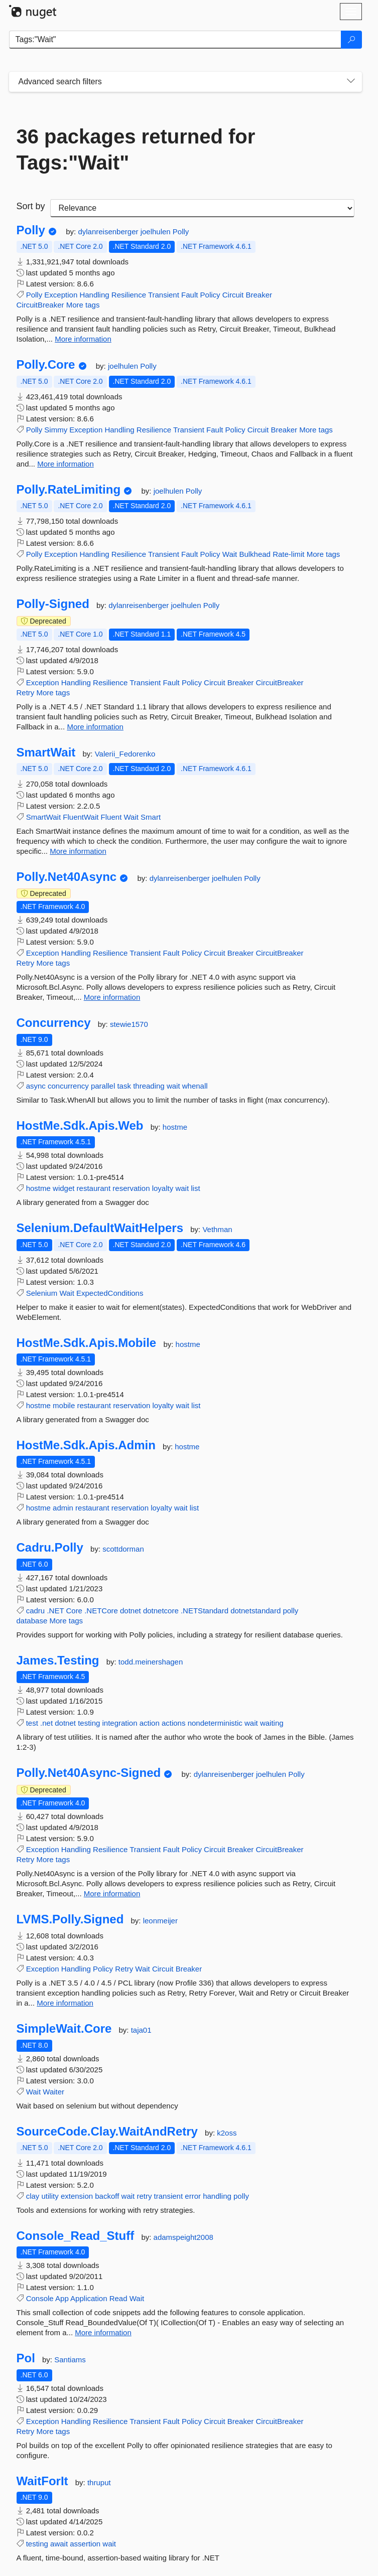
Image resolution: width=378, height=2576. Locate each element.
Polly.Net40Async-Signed (89, 1772)
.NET (55, 1610)
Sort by (31, 206)
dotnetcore (161, 1610)
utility (50, 2196)
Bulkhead (255, 554)
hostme (175, 1127)
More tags (83, 304)
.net (46, 1723)
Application (88, 2298)
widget (63, 1188)
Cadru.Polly (50, 1547)
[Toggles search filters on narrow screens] (351, 82)
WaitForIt (42, 2481)
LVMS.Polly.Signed (70, 1919)
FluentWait (80, 817)
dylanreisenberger (109, 231)
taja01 (141, 2030)
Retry (26, 692)
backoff (107, 2196)
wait (173, 1086)
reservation (131, 1188)
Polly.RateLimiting (69, 489)
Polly (31, 230)
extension (77, 2196)
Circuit (233, 294)
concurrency (68, 1086)
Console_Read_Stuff (76, 2235)
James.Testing (58, 1660)
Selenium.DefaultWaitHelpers (100, 1228)
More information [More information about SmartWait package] (78, 851)
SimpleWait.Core (64, 2028)
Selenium (42, 1293)
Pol (26, 2358)
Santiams (70, 2359)
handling (217, 2196)
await (59, 2543)
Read (118, 2298)
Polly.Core (46, 364)
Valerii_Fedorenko (125, 753)
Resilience (128, 294)
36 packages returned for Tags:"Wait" (136, 149)
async (36, 1086)
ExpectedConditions (109, 1293)
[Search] (351, 40)
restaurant (94, 1188)
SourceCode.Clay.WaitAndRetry (107, 2131)
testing (89, 1723)
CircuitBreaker (40, 304)
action (150, 1723)
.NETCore (101, 1610)
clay (33, 2196)
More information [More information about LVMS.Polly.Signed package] (65, 2003)
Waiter (53, 2091)
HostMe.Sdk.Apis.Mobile (87, 1342)
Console (40, 2298)
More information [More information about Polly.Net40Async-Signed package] (112, 1893)
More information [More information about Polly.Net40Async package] (112, 997)
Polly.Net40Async (67, 876)
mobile (64, 1405)
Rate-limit (288, 554)
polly (290, 1610)
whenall (195, 1086)
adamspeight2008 (183, 2237)
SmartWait (46, 752)
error (193, 2196)
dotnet (130, 1610)
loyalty (163, 1188)
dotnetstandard (255, 1610)
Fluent (111, 817)
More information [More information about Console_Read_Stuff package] (103, 2332)
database (32, 1620)
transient (168, 2196)
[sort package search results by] (202, 208)
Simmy (55, 429)
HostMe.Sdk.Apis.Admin (86, 1445)
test (32, 1723)
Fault (189, 294)
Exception (60, 294)
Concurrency (54, 1022)
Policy (210, 294)
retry (144, 2196)
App (62, 2298)
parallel (103, 1086)
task (124, 1086)
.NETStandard (204, 1610)
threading (149, 1086)
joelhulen (157, 231)
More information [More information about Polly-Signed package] (95, 726)
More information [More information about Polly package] (83, 339)
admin (63, 1507)
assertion (85, 2543)
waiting (272, 1723)
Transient (163, 294)
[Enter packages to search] (175, 40)
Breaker (258, 294)
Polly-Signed (53, 604)
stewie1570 (129, 1024)
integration (120, 1723)
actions (174, 1723)
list (195, 1188)
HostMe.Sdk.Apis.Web (80, 1125)
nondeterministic (215, 1723)
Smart (151, 817)
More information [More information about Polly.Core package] (65, 464)
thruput (99, 2482)
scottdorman (123, 1549)
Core (74, 1610)
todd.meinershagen (150, 1661)
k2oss (226, 2133)
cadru (35, 1610)
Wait (229, 554)
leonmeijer (160, 1920)
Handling (94, 294)
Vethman (217, 1229)
